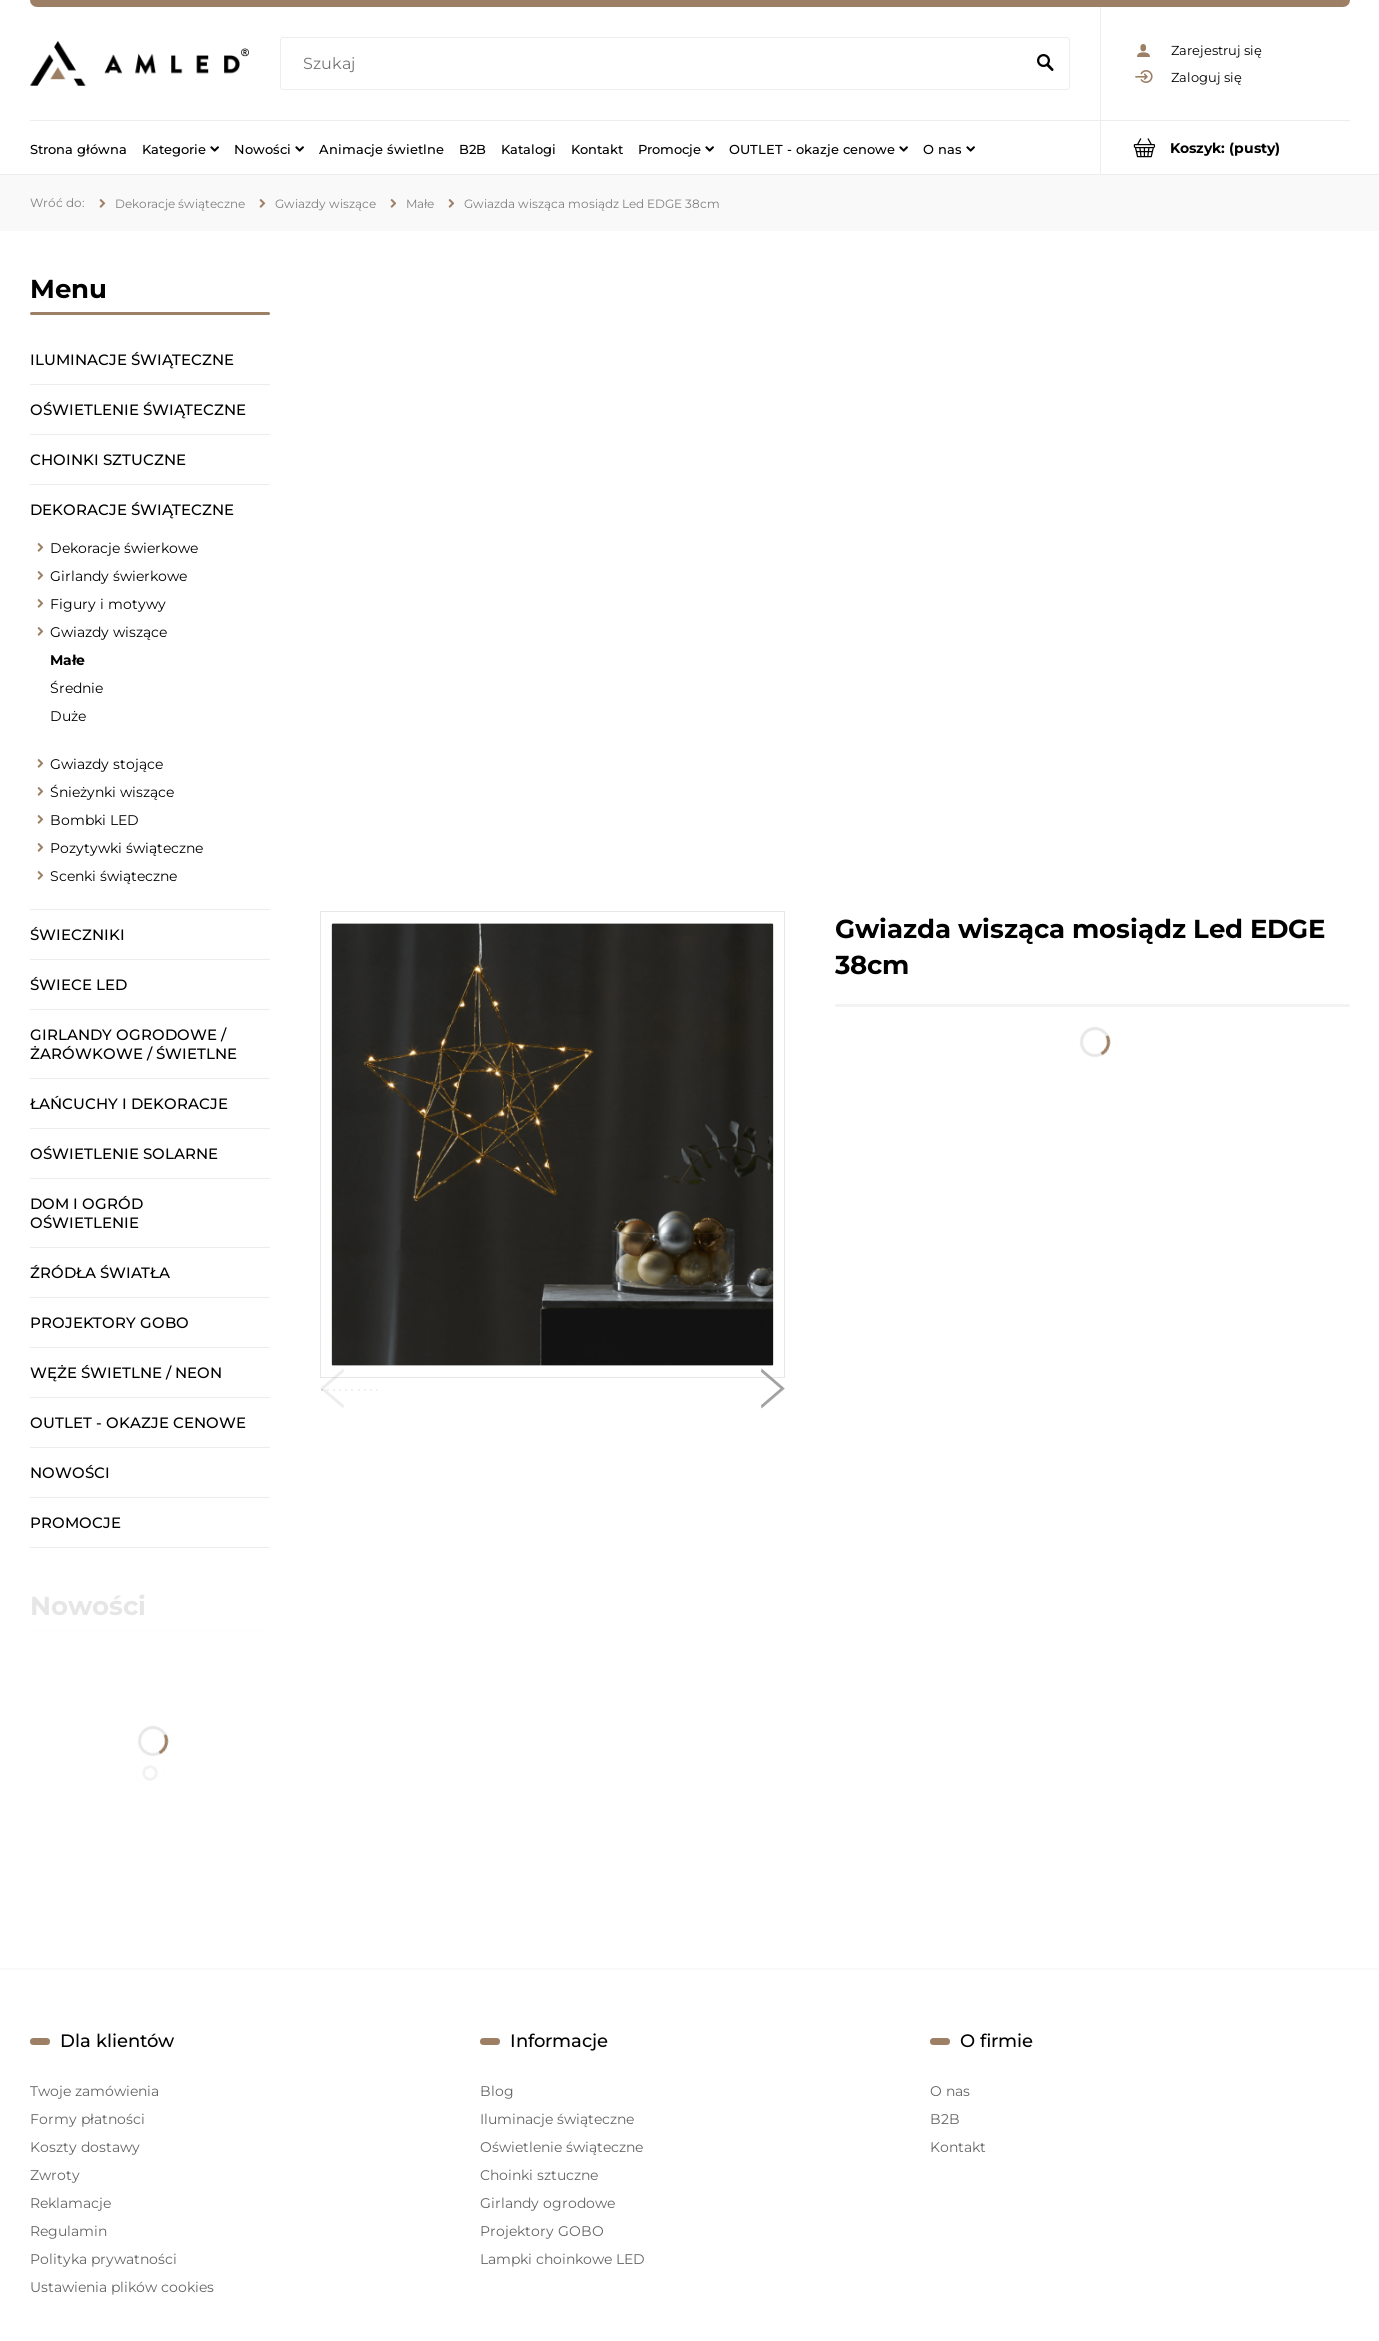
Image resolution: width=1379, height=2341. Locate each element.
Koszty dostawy (85, 2147)
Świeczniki (77, 934)
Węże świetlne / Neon (126, 1372)
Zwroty (55, 2175)
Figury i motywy (108, 604)
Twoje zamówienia (94, 2091)
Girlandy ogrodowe (547, 2203)
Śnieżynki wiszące (112, 792)
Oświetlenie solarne (124, 1153)
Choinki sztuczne (108, 459)
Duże (68, 716)
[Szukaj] (1046, 64)
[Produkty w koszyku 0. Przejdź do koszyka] (1225, 147)
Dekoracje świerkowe (124, 548)
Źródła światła (100, 1272)
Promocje (75, 1522)
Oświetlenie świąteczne (138, 409)
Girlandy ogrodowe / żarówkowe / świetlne (133, 1044)
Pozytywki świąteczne (126, 848)
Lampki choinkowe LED (562, 2259)
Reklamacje (70, 2203)
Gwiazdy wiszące (108, 632)
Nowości (70, 1472)
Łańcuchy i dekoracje (129, 1103)
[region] (835, 571)
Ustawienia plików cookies (122, 2287)
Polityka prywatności (103, 2259)
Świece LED (78, 984)
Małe (67, 660)
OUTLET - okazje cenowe (138, 1422)
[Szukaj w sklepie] (655, 64)
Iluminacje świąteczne (132, 359)
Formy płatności (87, 2119)
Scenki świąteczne (113, 876)
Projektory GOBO (109, 1322)
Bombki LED (94, 820)
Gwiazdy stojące (106, 764)
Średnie (76, 688)
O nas (950, 2091)
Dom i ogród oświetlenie (86, 1213)
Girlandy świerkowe (118, 576)
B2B (945, 2119)
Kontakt (958, 2147)
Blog (497, 2091)
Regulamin (68, 2231)
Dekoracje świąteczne (132, 509)
